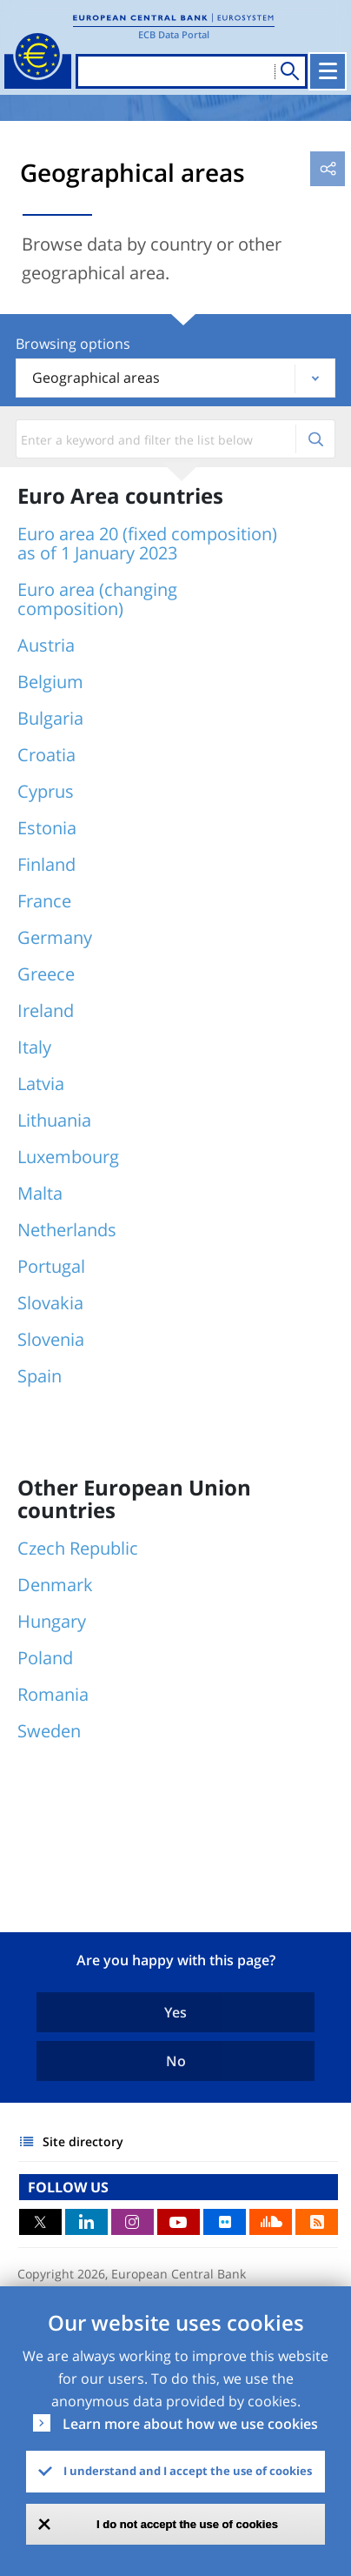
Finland (46, 864)
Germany (54, 937)
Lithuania (54, 1120)
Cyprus (45, 791)
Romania (53, 1694)
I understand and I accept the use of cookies (187, 2471)
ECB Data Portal (173, 34)
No (176, 2061)
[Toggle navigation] (327, 71)
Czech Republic (77, 1548)
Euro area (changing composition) (97, 599)
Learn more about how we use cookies (190, 2423)
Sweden (49, 1731)
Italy (34, 1047)
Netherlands (66, 1229)
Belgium (50, 681)
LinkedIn (86, 2222)
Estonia (46, 828)
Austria (46, 645)
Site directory (83, 2141)
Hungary (51, 1621)
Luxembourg (68, 1156)
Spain (39, 1376)
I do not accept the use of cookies (187, 2524)
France (44, 901)
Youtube (178, 2222)
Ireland (45, 1010)
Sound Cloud (270, 2222)
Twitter (40, 2222)
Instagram (132, 2222)
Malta (40, 1193)
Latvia (40, 1083)
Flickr (224, 2222)
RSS (316, 2222)
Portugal (51, 1266)
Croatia (46, 754)
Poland (45, 1657)
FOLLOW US (68, 2187)
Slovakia (50, 1303)
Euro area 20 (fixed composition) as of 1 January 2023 (147, 543)
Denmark (55, 1584)
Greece (46, 974)
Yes (175, 2012)
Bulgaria (50, 718)
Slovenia (50, 1339)
